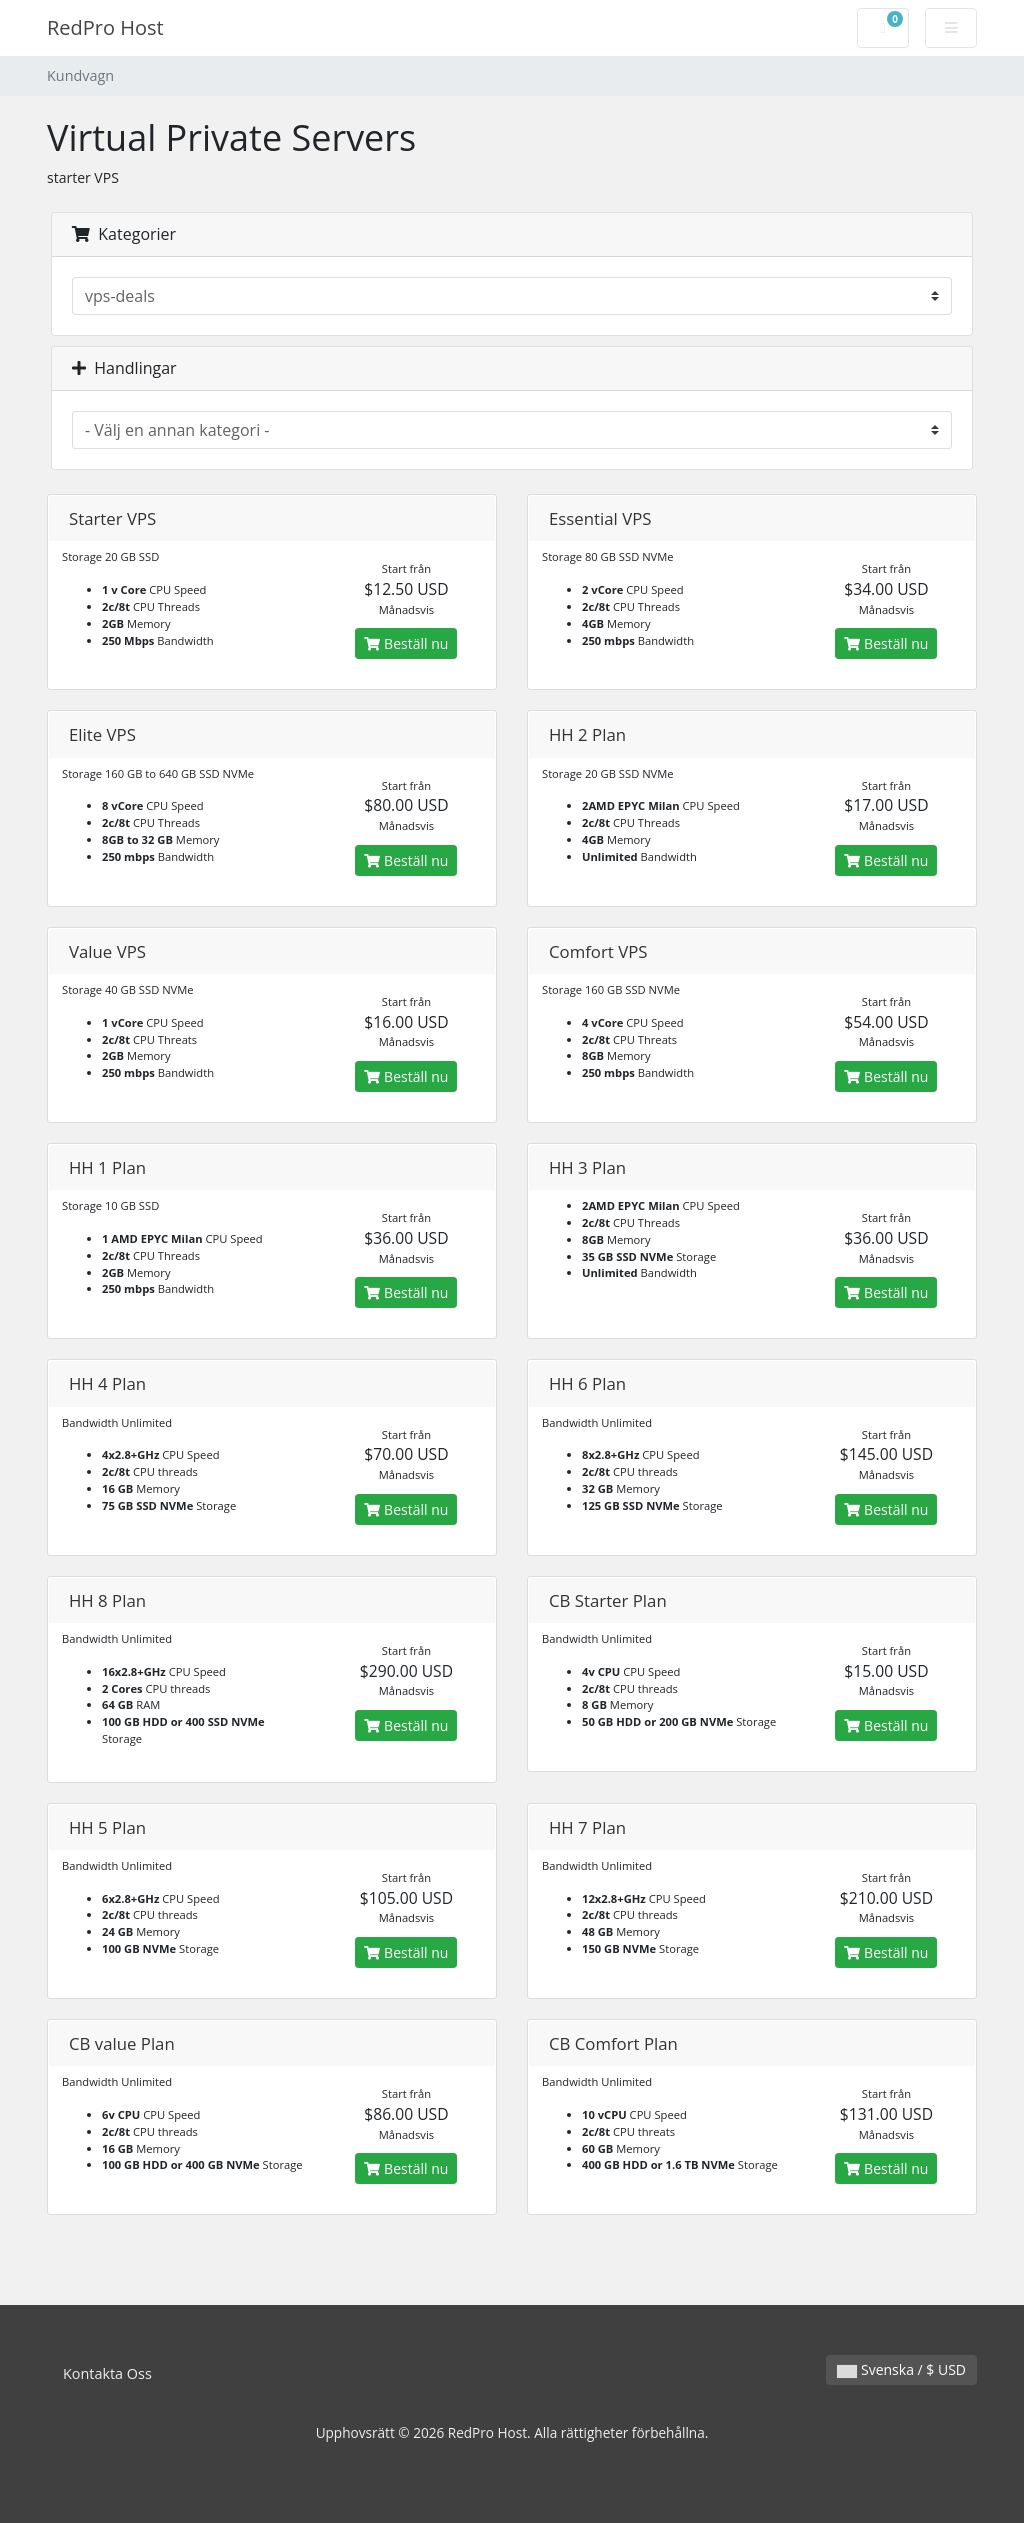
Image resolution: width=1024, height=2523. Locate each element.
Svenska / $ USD (901, 2369)
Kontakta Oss (107, 2373)
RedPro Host (105, 27)
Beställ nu (406, 643)
